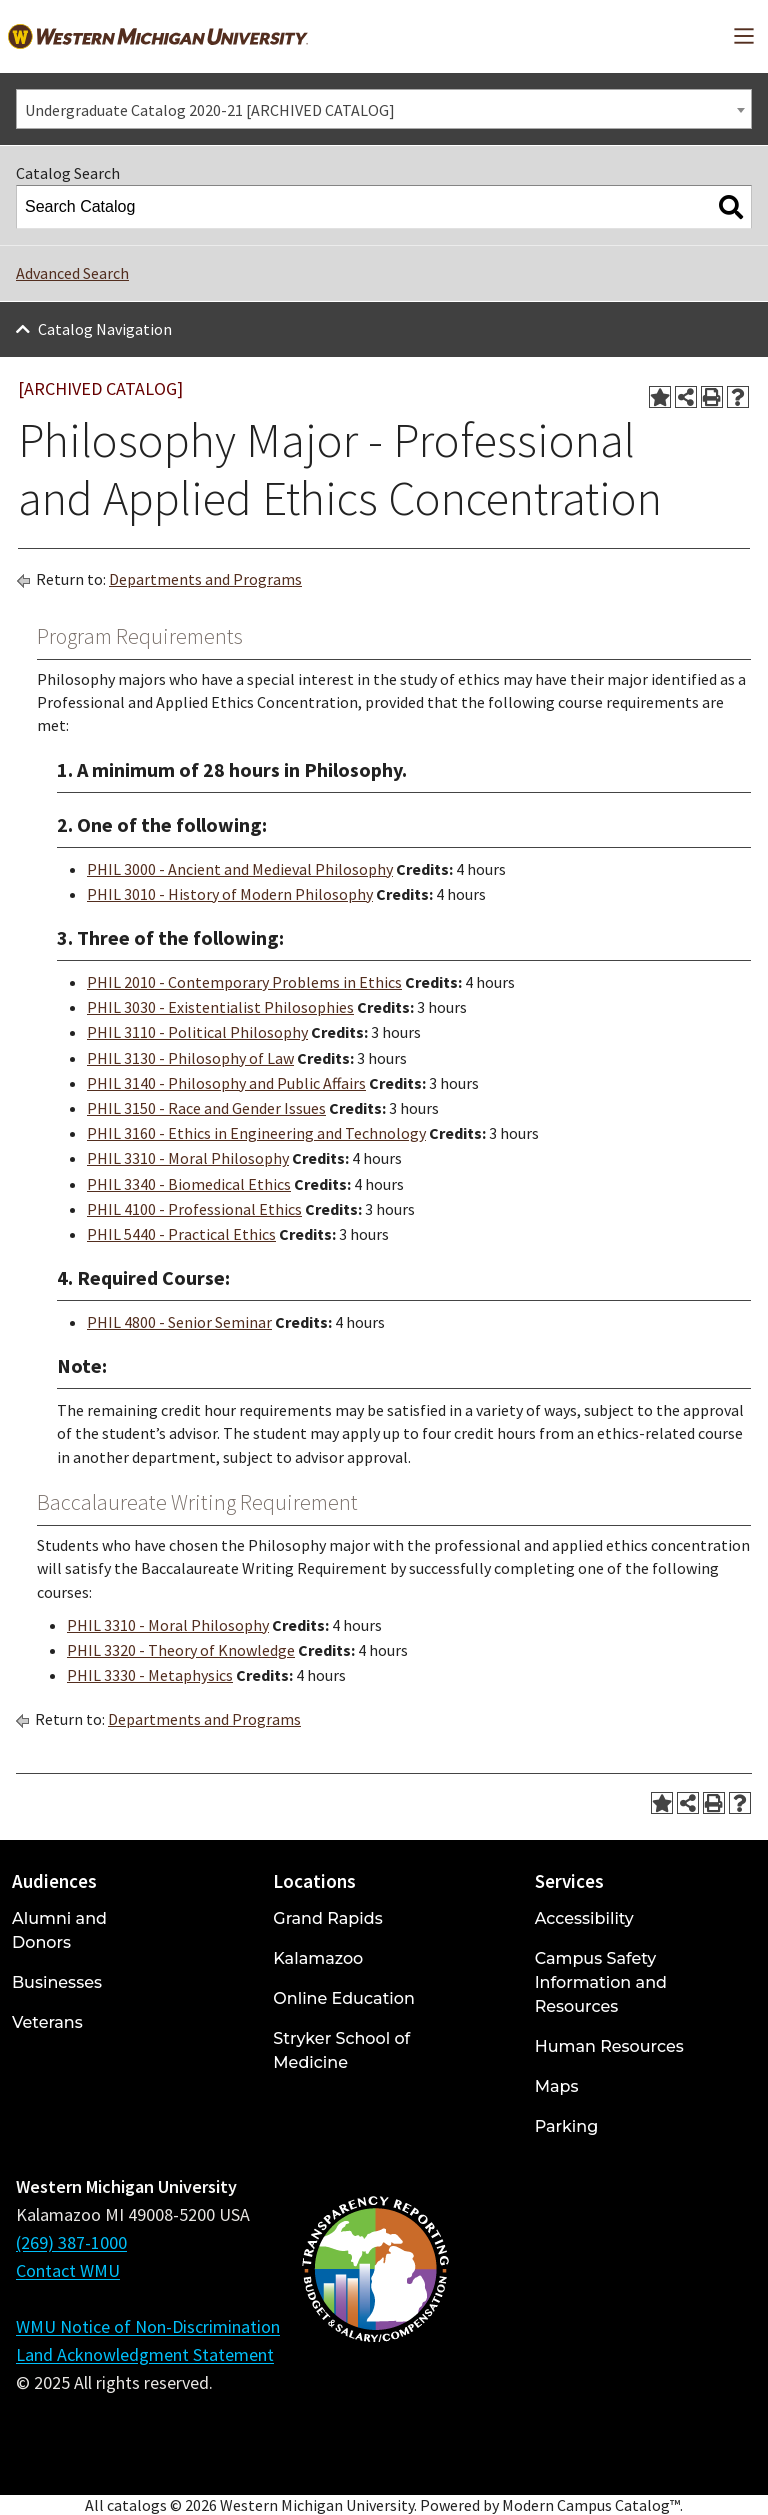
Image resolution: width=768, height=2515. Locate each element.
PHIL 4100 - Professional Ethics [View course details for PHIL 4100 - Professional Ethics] (194, 1209)
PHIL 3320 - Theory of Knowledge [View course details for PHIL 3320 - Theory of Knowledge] (181, 1650)
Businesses (57, 1982)
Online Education (343, 1998)
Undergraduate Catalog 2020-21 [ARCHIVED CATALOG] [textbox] (210, 110)
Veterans (47, 2022)
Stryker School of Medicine (341, 2050)
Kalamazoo (318, 1958)
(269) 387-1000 (71, 2242)
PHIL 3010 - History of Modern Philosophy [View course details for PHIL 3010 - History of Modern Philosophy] (230, 894)
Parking (567, 2126)
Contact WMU (68, 2270)
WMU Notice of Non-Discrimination (148, 2326)
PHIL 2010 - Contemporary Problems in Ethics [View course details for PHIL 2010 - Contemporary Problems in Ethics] (244, 982)
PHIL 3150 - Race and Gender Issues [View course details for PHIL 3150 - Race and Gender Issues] (206, 1108)
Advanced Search (72, 273)
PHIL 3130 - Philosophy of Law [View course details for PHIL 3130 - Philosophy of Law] (190, 1058)
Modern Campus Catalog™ (591, 2505)
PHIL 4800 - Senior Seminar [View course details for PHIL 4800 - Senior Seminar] (179, 1322)
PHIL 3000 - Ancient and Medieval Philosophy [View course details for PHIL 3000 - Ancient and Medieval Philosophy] (240, 869)
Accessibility (584, 1918)
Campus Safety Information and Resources (601, 1982)
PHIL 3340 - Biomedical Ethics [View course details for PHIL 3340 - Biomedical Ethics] (189, 1184)
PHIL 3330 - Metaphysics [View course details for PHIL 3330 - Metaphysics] (150, 1675)
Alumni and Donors (59, 1930)
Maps (557, 2086)
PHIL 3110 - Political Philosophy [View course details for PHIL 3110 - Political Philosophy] (197, 1032)
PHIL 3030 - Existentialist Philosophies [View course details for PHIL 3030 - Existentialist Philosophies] (220, 1007)
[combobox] (384, 109)
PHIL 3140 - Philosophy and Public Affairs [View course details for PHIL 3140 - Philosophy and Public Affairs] (226, 1083)
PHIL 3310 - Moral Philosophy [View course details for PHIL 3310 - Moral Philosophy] (188, 1158)
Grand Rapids (327, 1918)
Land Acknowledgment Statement (145, 2354)
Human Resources (609, 2046)
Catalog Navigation (105, 329)
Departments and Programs (205, 579)
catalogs (137, 2505)
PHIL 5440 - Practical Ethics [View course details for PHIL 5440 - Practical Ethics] (181, 1234)
